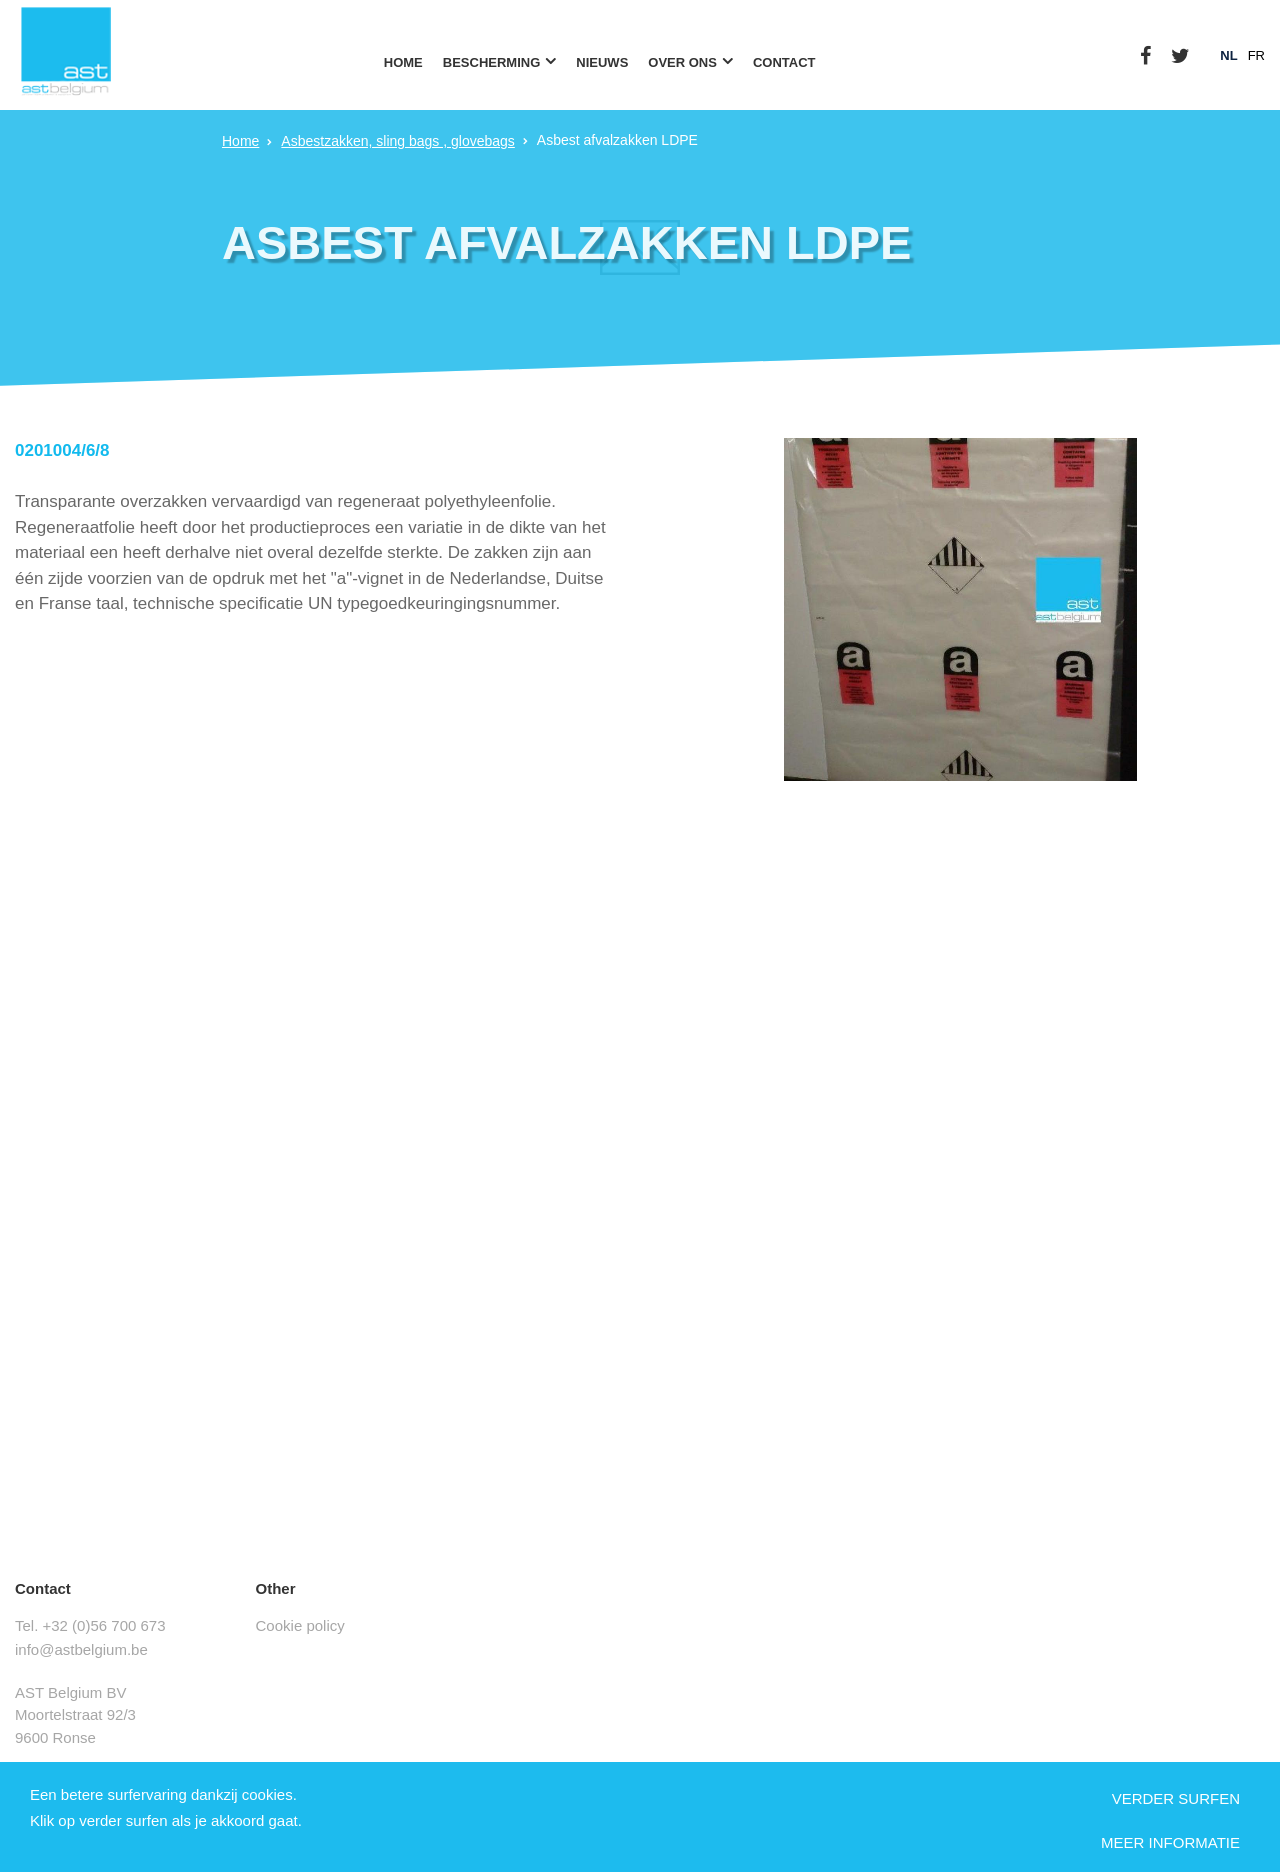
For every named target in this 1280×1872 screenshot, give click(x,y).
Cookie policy (300, 1625)
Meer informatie (1170, 1842)
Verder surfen (1176, 1798)
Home (240, 141)
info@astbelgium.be (81, 1649)
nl (1228, 55)
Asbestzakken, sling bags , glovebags (397, 141)
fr (1256, 55)
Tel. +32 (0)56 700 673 (90, 1625)
